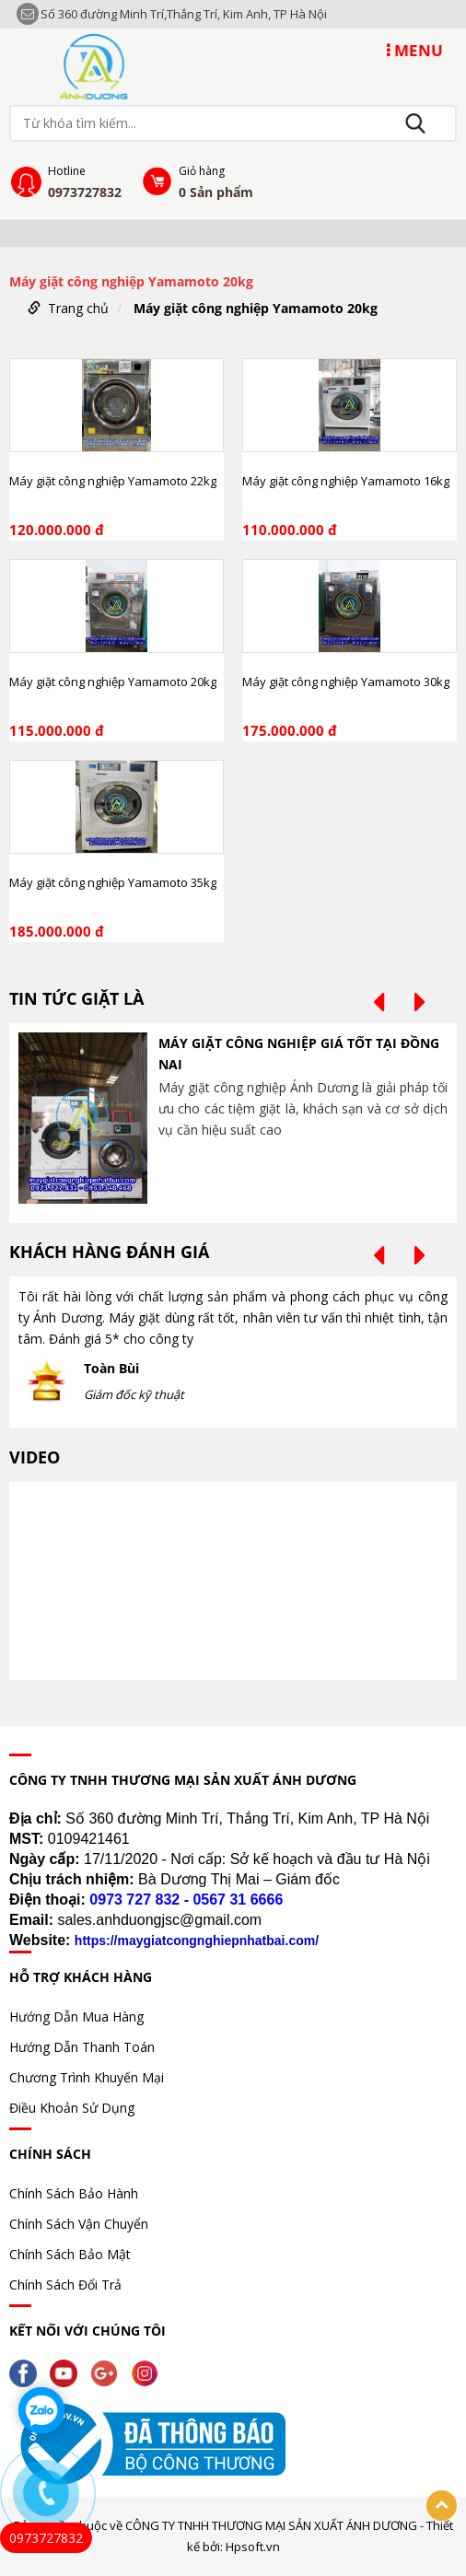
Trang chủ (78, 308)
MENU (415, 50)
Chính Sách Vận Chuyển (78, 2223)
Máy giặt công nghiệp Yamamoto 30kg (345, 681)
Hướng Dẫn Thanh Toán (82, 2047)
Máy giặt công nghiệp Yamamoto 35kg (112, 882)
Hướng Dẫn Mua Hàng (76, 2016)
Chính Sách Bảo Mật (70, 2254)
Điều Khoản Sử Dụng (71, 2107)
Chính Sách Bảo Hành (73, 2193)
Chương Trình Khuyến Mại (86, 2077)
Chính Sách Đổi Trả (65, 2284)
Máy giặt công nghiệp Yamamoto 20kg (256, 308)
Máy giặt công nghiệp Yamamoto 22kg (112, 480)
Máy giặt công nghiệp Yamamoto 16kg (345, 480)
